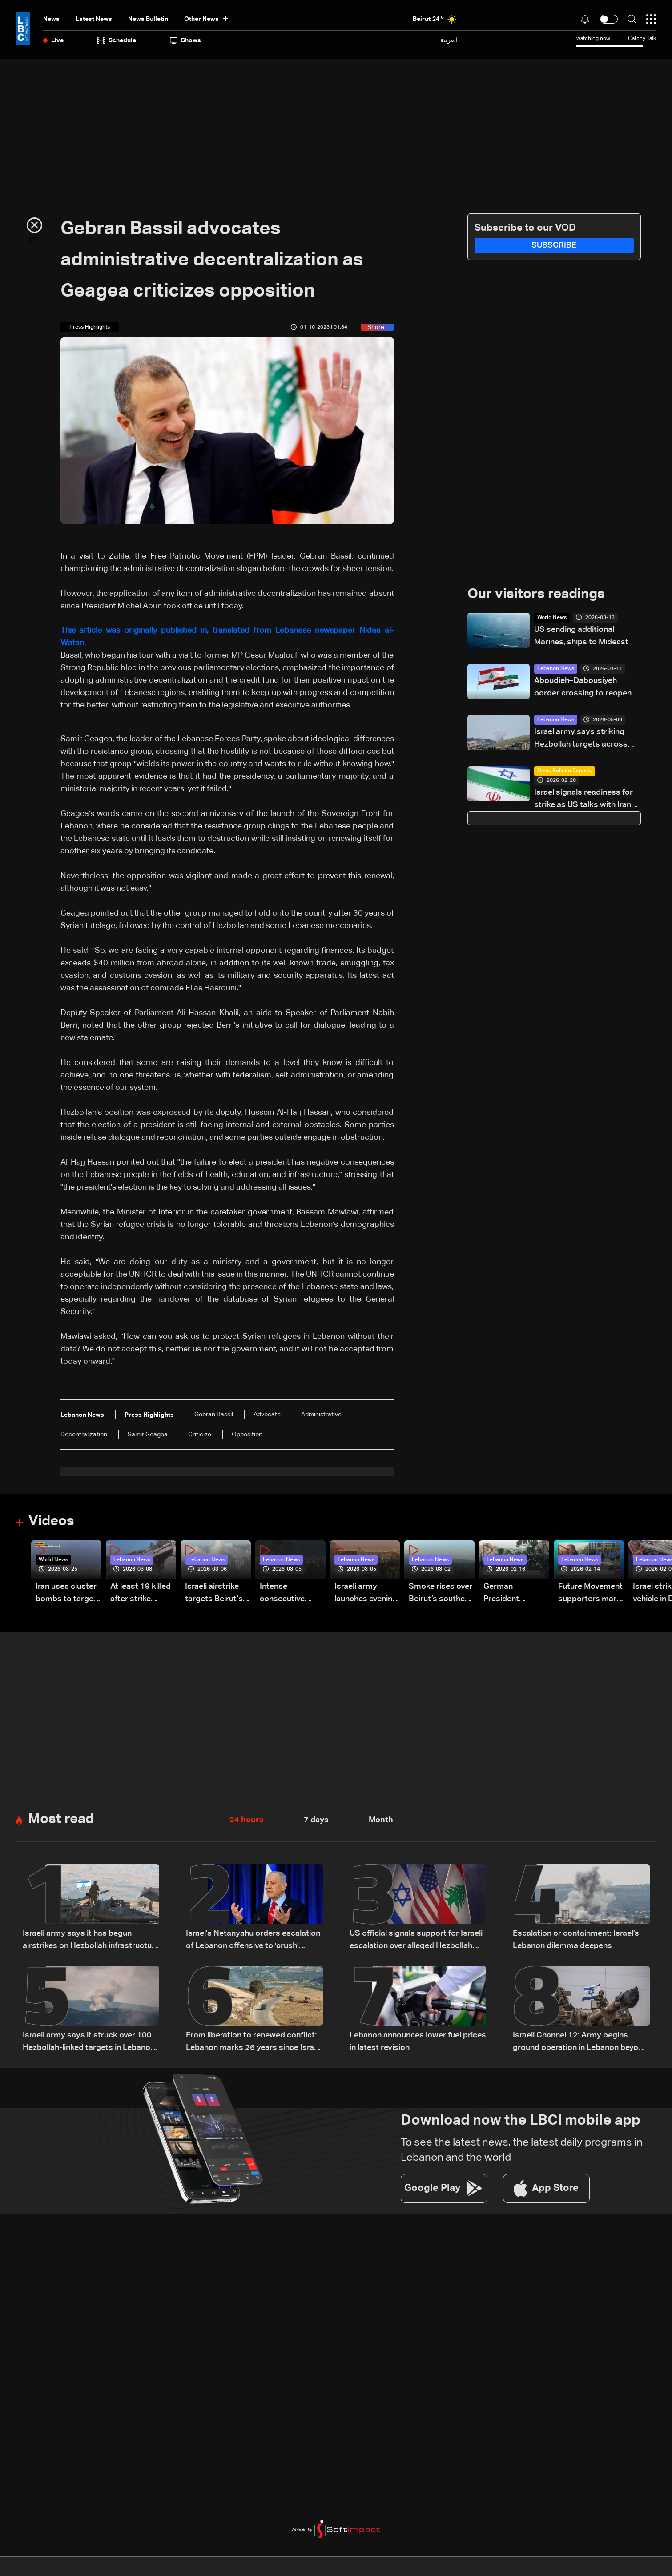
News (51, 19)
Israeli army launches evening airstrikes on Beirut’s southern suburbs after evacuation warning (366, 1594)
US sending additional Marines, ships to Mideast (581, 636)
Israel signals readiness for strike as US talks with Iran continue (583, 800)
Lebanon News (555, 669)
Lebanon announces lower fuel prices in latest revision (418, 2043)
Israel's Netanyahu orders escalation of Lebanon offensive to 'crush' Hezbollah (253, 1942)
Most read (62, 1820)
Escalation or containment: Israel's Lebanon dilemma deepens (576, 1941)
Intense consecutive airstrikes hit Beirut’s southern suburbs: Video (291, 1594)
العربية (449, 40)
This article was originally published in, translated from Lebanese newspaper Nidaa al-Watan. (227, 637)
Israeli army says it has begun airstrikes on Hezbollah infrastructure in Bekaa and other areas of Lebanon (91, 1942)
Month (381, 1821)
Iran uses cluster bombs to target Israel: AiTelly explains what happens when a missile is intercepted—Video (66, 1594)
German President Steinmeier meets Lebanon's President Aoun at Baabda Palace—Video (516, 1594)
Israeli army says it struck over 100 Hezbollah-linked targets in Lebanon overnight (89, 2044)
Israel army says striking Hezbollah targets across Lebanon (581, 739)
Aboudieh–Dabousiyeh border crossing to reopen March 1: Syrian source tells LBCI (585, 688)
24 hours (246, 1821)
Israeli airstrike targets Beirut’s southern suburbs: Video (214, 1594)
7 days (316, 1821)
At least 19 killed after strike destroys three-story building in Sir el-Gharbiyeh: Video (140, 1594)
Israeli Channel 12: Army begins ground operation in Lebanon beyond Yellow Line (580, 2044)
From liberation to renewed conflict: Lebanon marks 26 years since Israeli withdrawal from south (254, 2044)
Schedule (116, 40)
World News (552, 618)
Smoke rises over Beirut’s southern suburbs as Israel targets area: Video (440, 1594)
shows (185, 40)
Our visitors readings (538, 594)
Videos (52, 1522)
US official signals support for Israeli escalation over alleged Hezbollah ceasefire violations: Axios (416, 1942)
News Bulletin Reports (564, 771)
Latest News (94, 19)
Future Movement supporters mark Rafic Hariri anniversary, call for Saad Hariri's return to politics (590, 1594)
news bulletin (148, 19)
